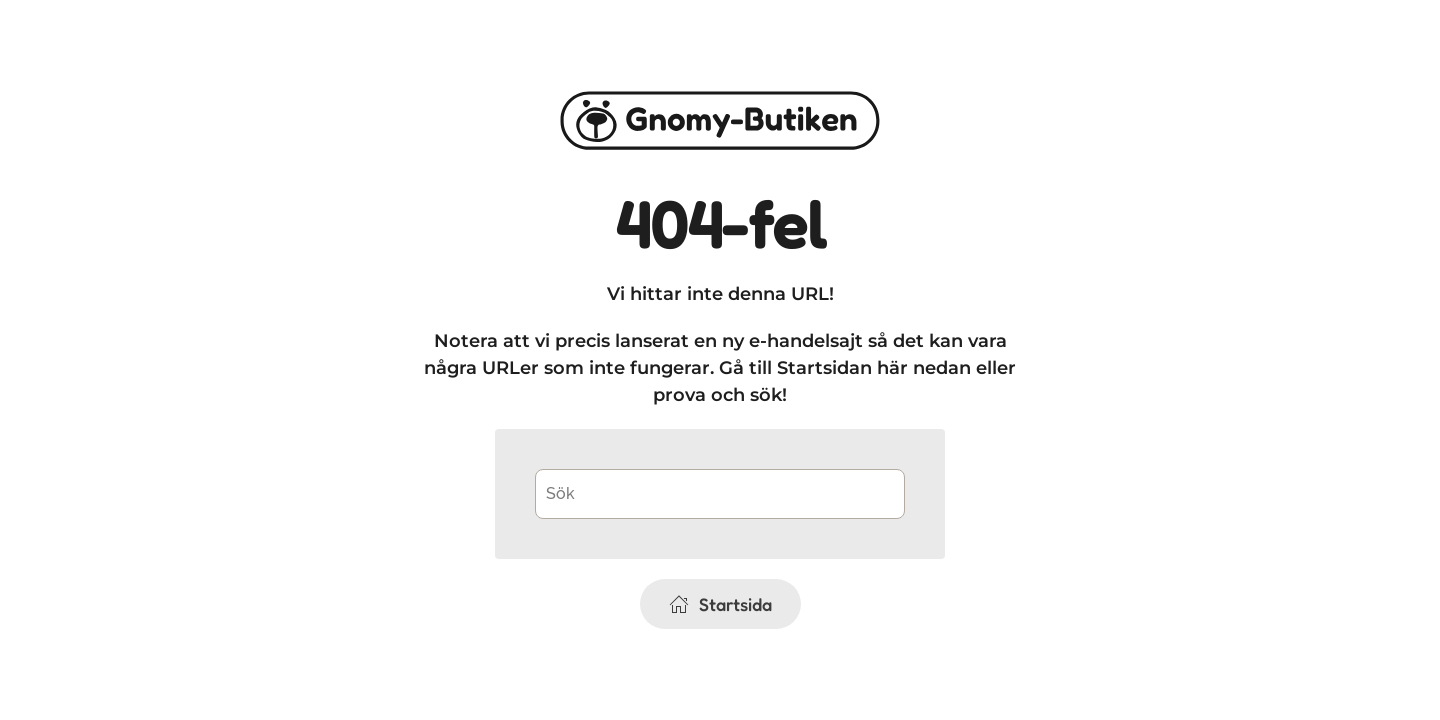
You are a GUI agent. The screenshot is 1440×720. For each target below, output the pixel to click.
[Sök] (720, 494)
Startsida (720, 604)
